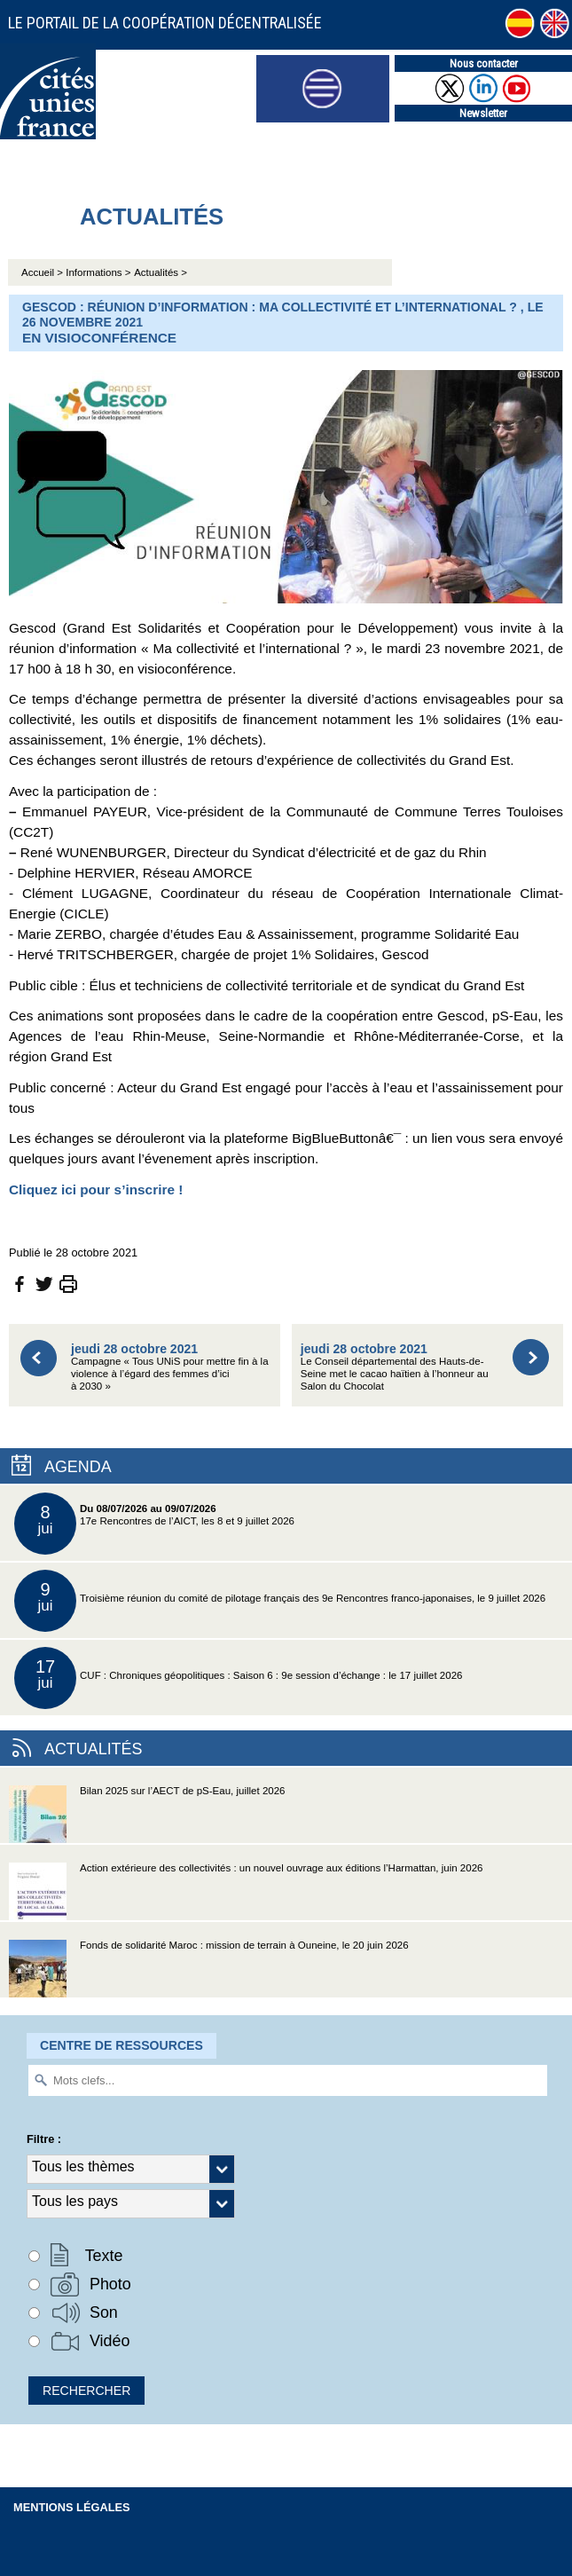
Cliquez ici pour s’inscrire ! (96, 1189)
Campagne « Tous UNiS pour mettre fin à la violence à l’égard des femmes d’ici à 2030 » (170, 1367)
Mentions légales (71, 2507)
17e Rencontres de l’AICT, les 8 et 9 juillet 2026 (154, 1524)
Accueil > (43, 272)
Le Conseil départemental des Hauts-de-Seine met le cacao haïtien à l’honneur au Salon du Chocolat (395, 1367)
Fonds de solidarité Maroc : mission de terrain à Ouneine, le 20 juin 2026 (209, 1968)
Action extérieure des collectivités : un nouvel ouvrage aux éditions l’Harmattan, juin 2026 (246, 1891)
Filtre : (44, 2139)
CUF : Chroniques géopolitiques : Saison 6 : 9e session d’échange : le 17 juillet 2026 (238, 1678)
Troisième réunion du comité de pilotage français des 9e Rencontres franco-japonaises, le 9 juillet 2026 (279, 1601)
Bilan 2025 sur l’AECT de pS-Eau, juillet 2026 (147, 1814)
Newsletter (483, 113)
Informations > (98, 272)
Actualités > (160, 272)
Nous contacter (484, 63)
